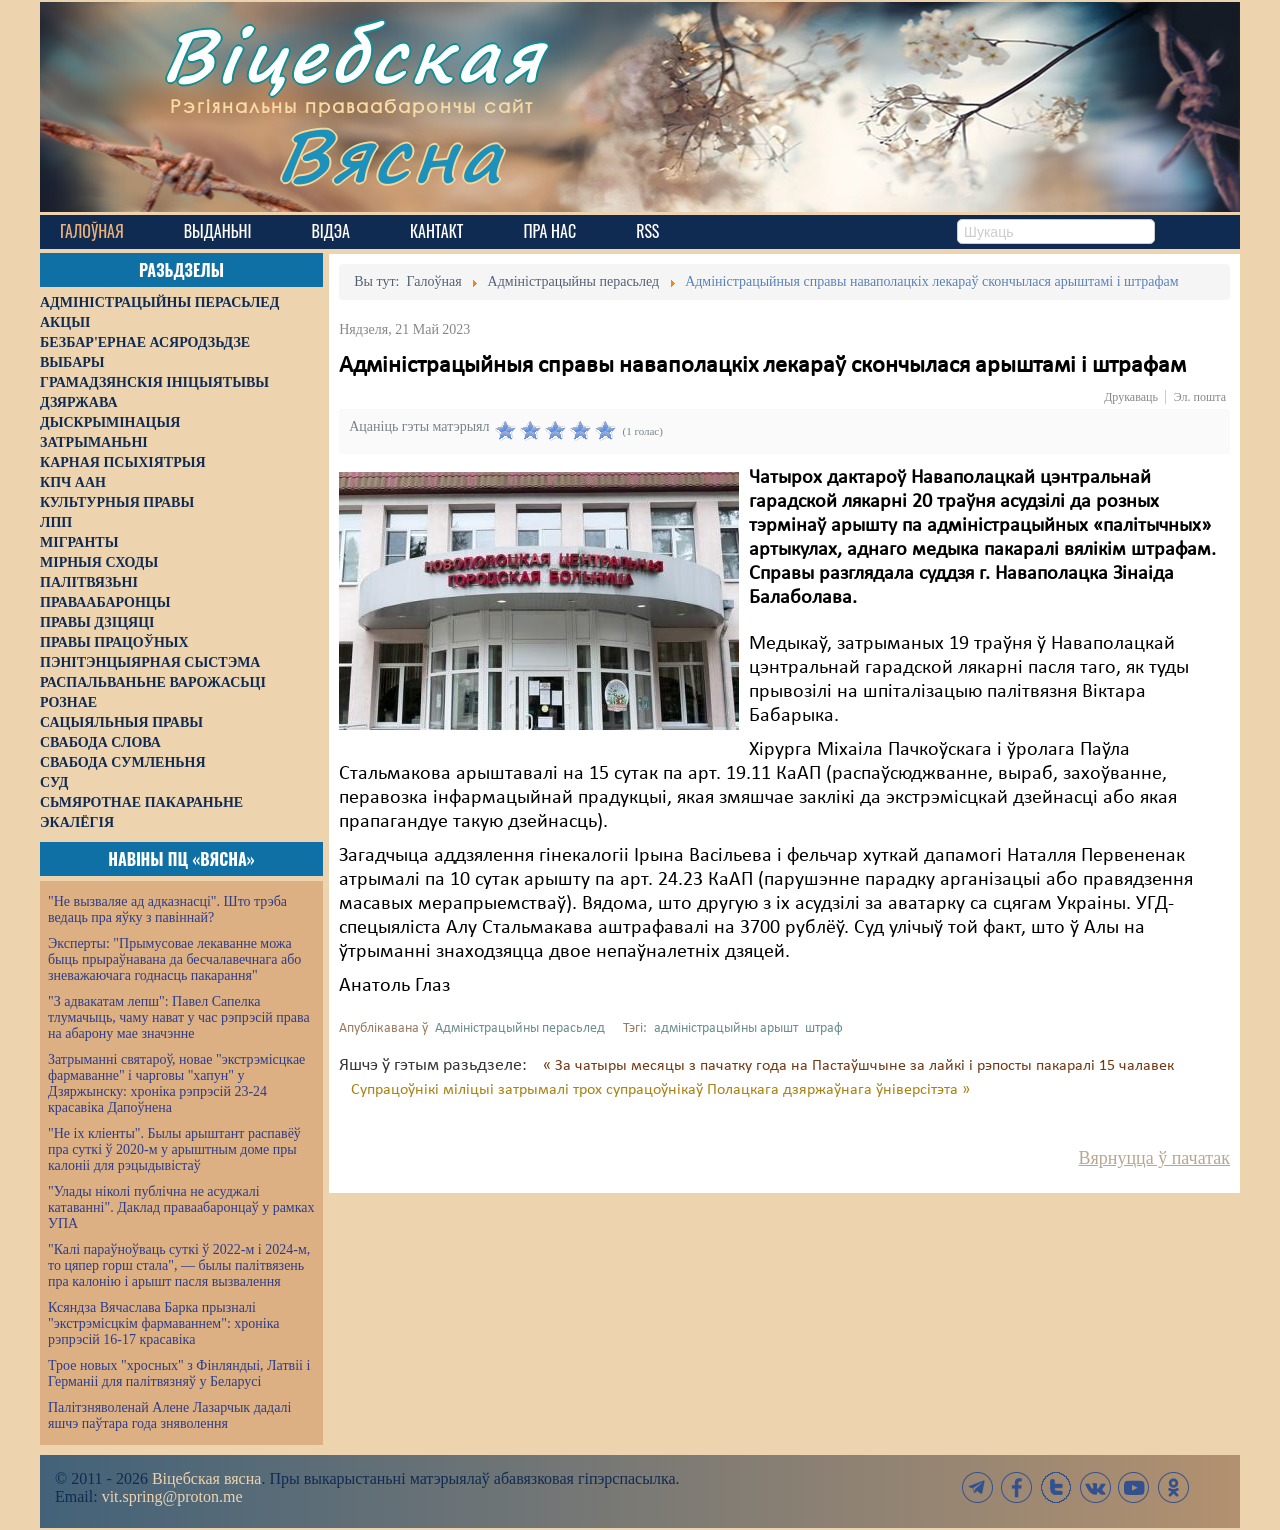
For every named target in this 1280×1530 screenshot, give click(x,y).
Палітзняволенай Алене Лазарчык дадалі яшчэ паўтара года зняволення (169, 1415)
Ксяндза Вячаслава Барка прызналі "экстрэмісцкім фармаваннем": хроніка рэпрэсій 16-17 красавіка (163, 1323)
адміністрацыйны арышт (726, 1028)
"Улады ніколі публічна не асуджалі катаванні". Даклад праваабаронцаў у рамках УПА (181, 1207)
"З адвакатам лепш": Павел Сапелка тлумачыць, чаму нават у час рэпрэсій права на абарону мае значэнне (179, 1017)
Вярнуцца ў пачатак (1154, 1158)
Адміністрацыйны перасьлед (520, 1028)
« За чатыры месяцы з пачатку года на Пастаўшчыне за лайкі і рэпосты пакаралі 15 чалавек (858, 1066)
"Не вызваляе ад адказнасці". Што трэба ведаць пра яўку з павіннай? (167, 909)
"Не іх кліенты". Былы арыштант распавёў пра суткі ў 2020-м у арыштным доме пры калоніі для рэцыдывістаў (174, 1149)
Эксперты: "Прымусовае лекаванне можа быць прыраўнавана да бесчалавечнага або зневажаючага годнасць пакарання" (174, 959)
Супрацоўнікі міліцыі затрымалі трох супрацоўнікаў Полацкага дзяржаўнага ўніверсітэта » (660, 1090)
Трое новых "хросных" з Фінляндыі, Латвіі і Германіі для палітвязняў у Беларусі (179, 1373)
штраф (824, 1028)
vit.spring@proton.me (172, 1496)
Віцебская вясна (206, 1478)
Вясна (390, 154)
